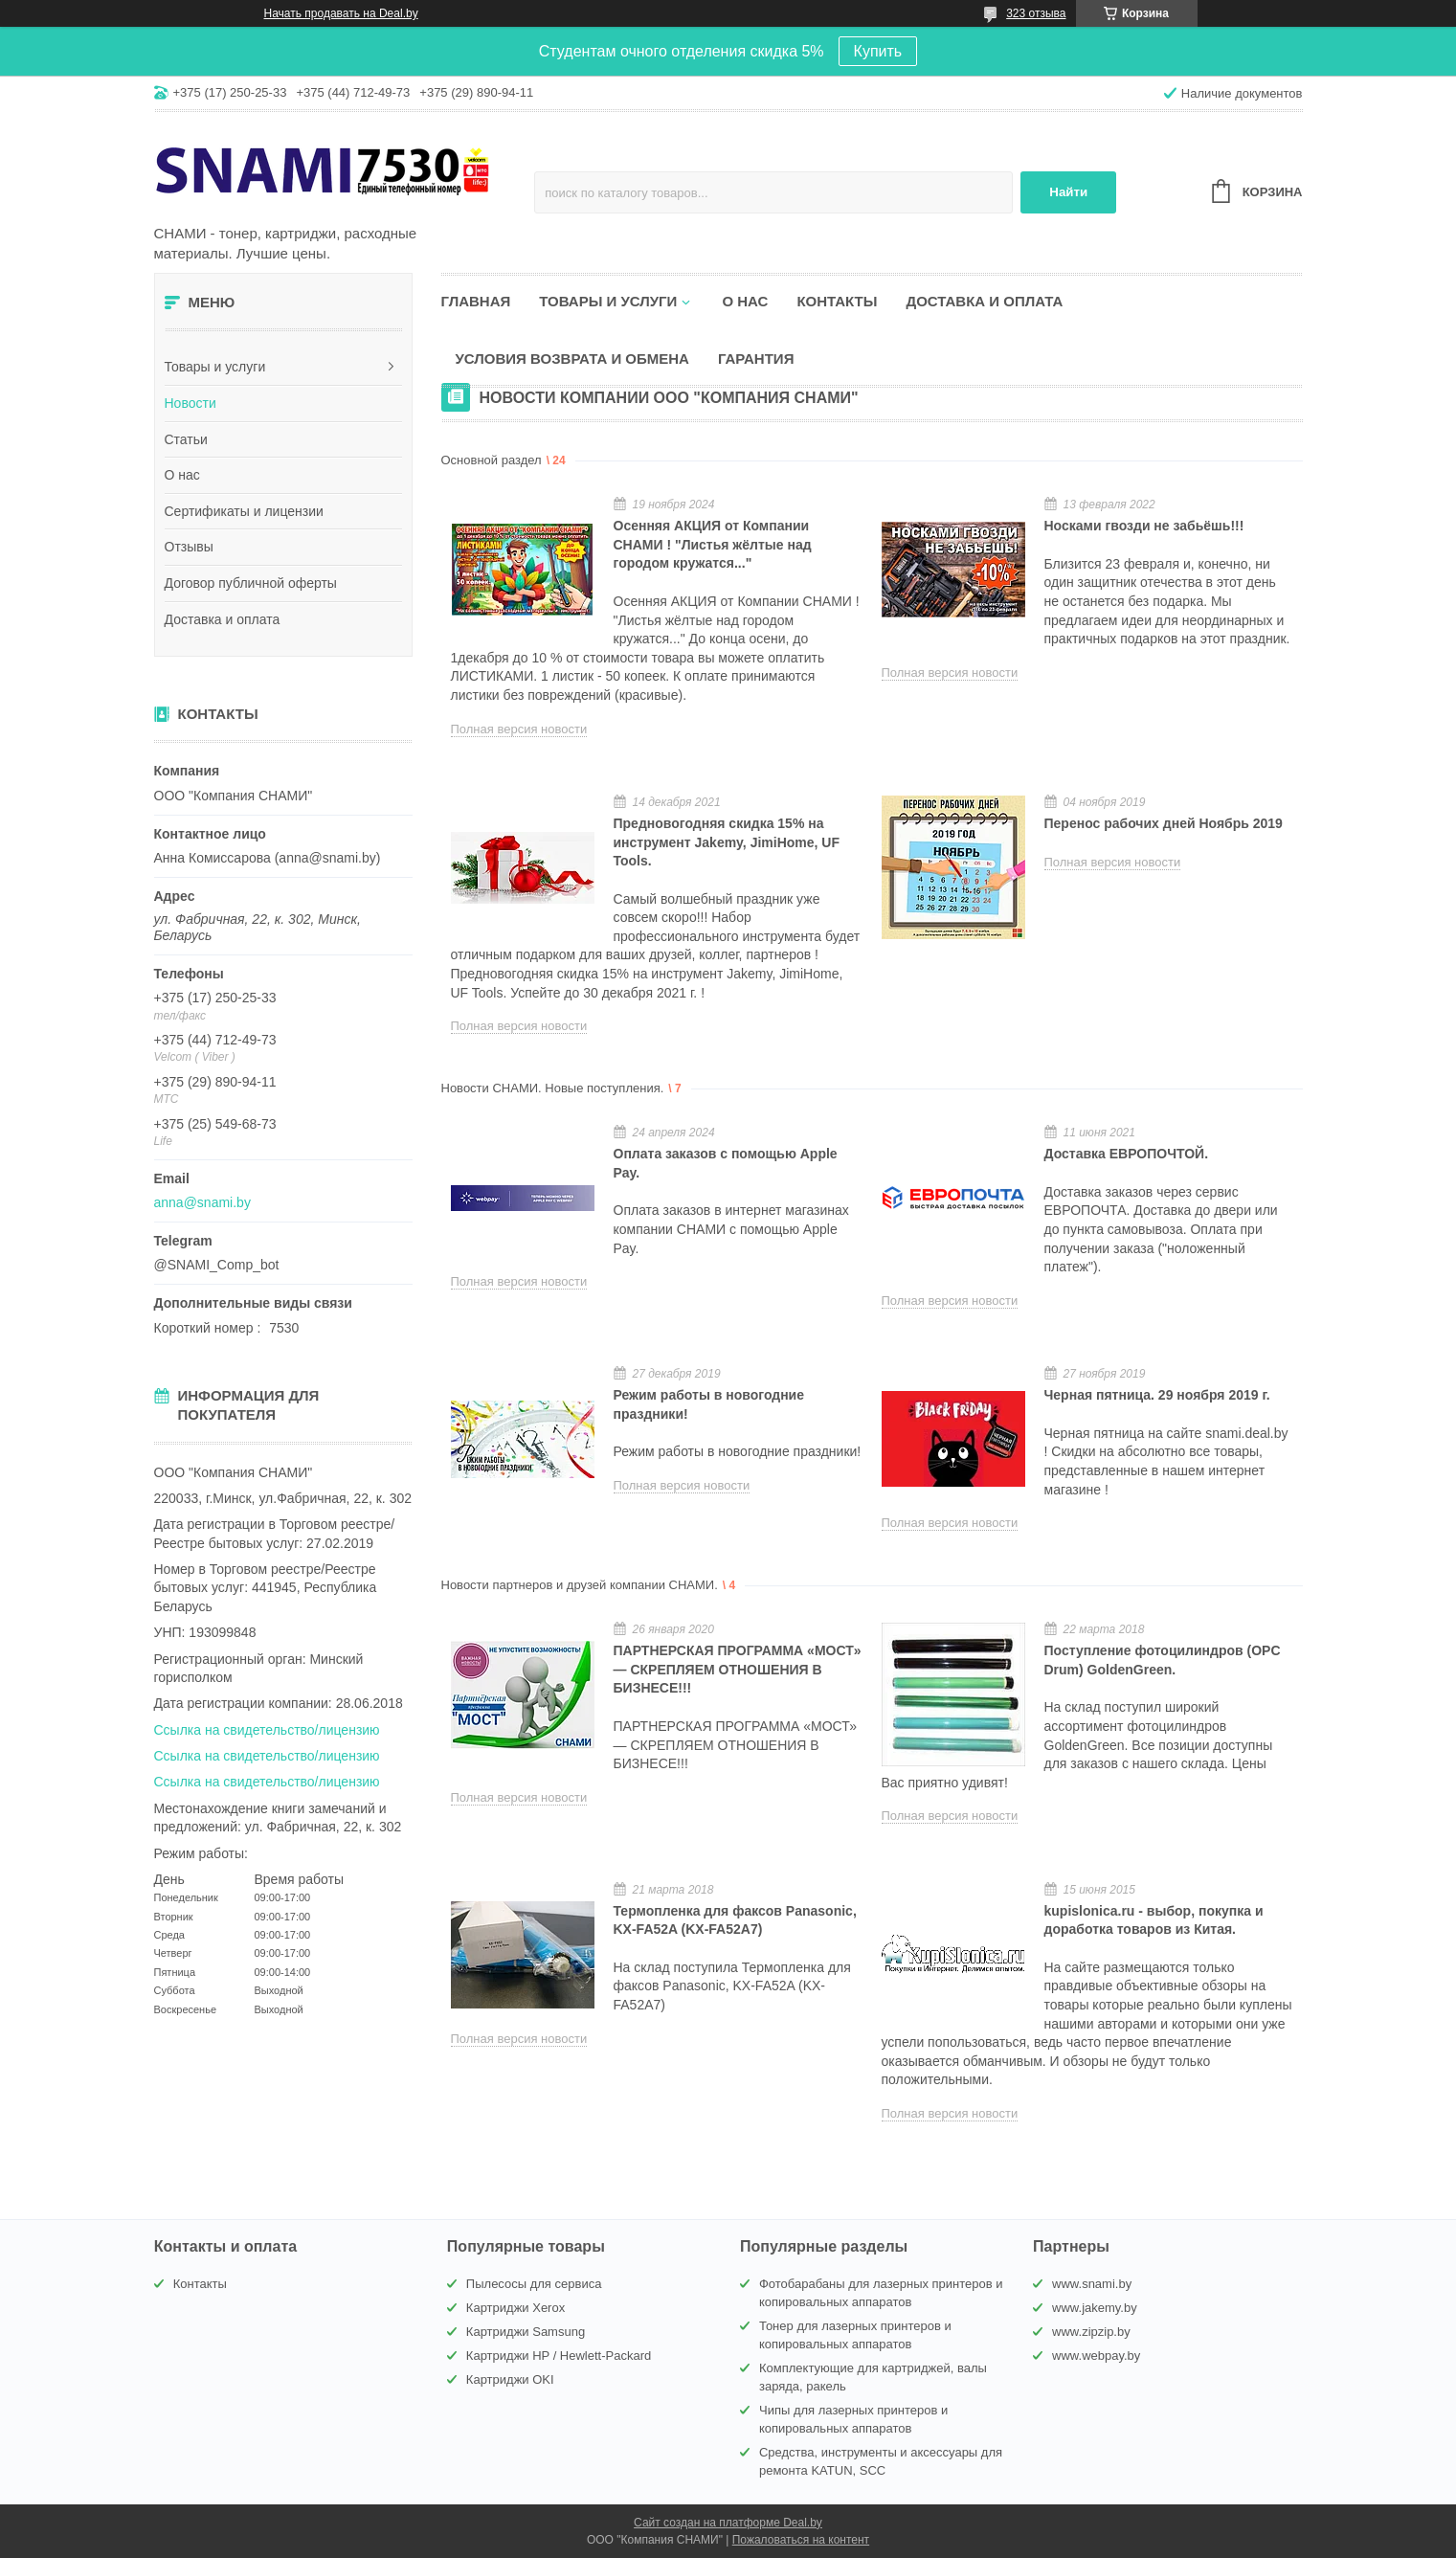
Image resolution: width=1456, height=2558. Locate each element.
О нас (182, 474)
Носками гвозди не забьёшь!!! (1144, 525)
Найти (1068, 192)
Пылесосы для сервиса (534, 2284)
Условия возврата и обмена (572, 358)
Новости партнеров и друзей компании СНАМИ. (579, 1585)
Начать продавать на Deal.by (341, 13)
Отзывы (189, 546)
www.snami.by (1091, 2284)
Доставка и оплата (222, 619)
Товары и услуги (215, 366)
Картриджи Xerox (515, 2307)
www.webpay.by (1096, 2355)
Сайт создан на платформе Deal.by (728, 2522)
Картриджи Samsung (525, 2331)
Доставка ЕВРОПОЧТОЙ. (1126, 1153)
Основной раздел (491, 460)
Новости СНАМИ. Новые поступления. (552, 1088)
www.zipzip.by (1091, 2331)
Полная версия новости (519, 729)
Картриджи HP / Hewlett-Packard (558, 2355)
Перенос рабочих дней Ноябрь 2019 (1163, 823)
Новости (190, 403)
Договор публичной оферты (251, 583)
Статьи (186, 439)
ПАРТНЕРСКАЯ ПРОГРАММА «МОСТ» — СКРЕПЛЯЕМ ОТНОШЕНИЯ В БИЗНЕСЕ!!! (738, 1669)
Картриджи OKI (510, 2379)
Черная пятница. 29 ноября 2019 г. (1157, 1394)
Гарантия (756, 358)
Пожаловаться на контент (800, 2540)
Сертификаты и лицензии (244, 511)
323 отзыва (1035, 13)
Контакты (836, 301)
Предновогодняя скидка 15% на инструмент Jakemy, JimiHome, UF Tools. (727, 842)
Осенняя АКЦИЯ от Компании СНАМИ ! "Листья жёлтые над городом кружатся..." (713, 544)
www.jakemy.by (1094, 2307)
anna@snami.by (202, 1202)
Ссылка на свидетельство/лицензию (267, 1730)
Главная (476, 301)
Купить (878, 51)
